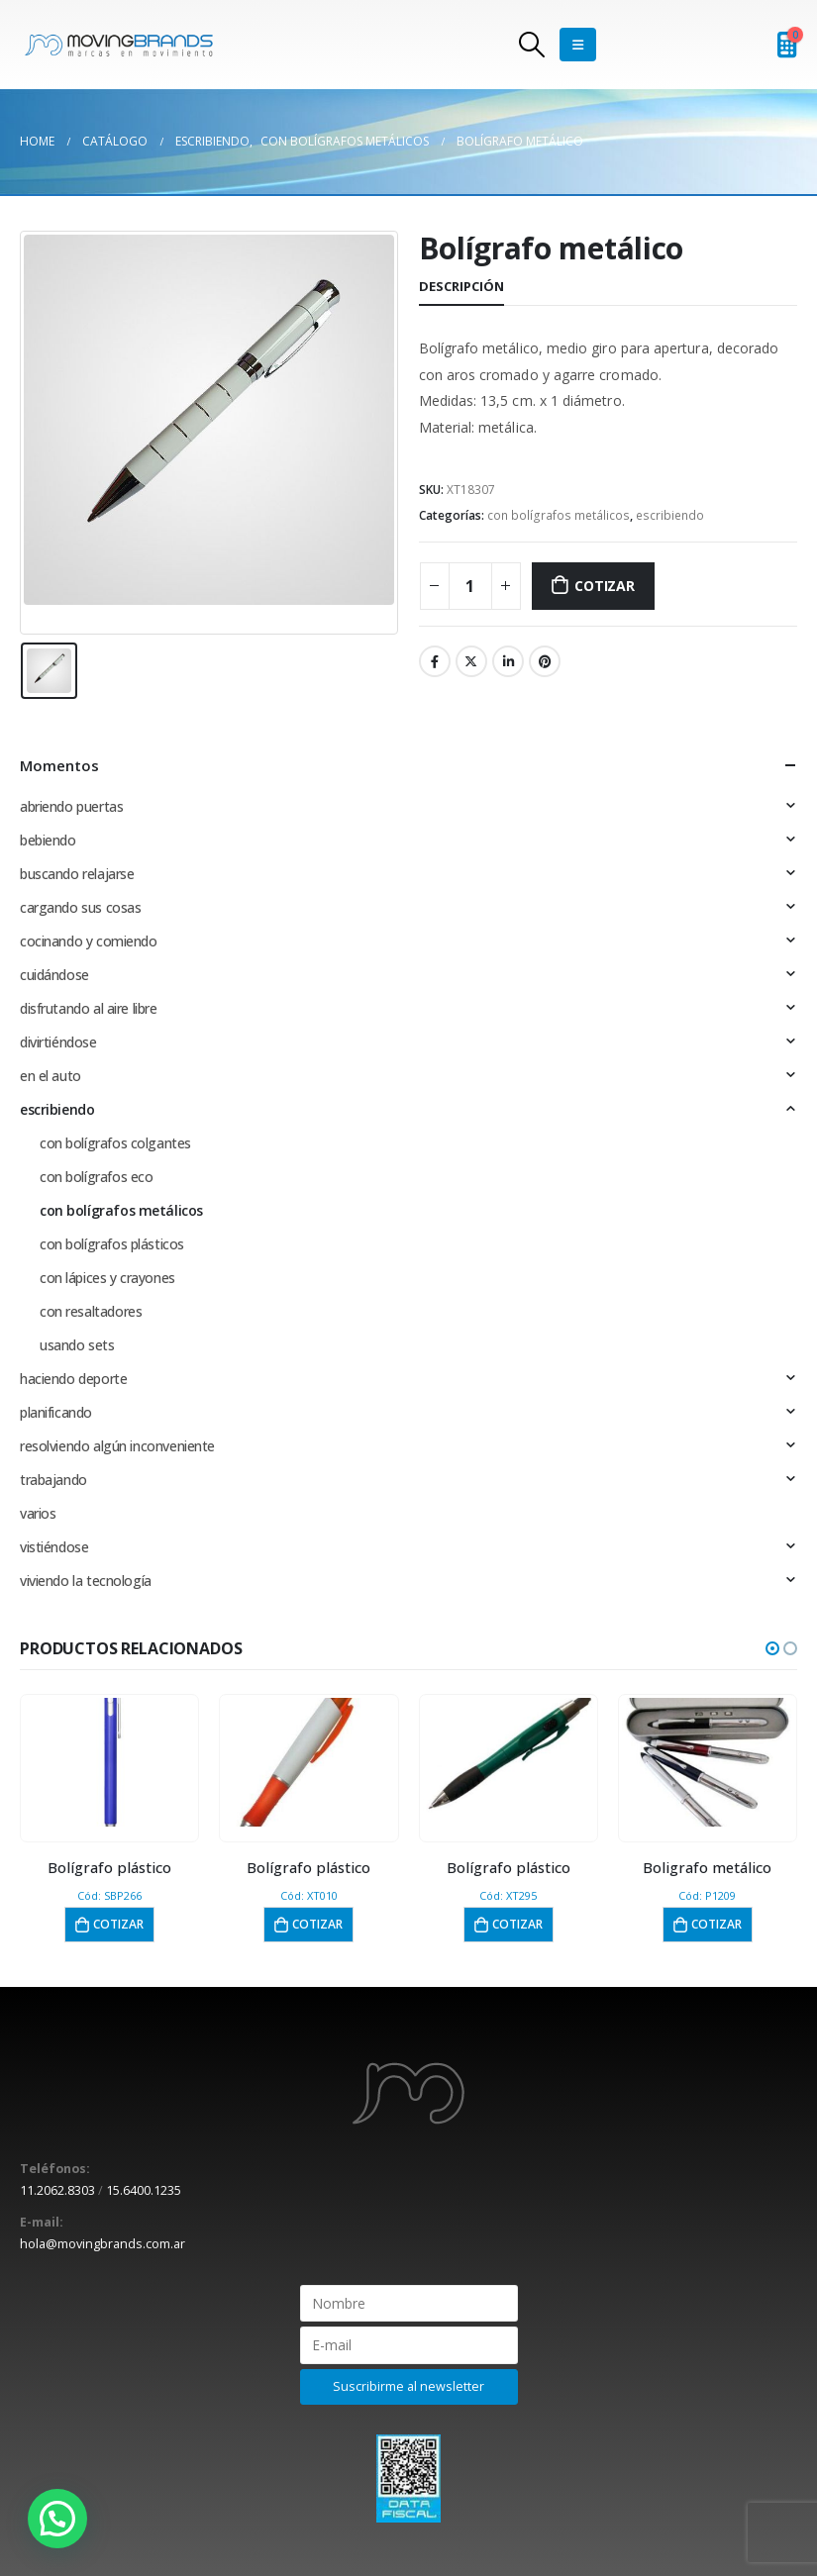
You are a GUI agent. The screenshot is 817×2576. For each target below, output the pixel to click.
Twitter (471, 661)
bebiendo (48, 840)
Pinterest (545, 661)
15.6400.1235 (143, 2190)
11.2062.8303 (57, 2190)
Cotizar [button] (118, 1924)
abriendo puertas (71, 806)
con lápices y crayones (107, 1277)
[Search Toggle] (531, 44)
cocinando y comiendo (88, 941)
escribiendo (670, 515)
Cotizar (604, 585)
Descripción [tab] (461, 286)
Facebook (435, 661)
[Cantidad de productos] (470, 586)
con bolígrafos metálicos (558, 515)
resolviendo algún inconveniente (117, 1446)
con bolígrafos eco (96, 1176)
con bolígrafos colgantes (115, 1143)
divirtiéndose (58, 1042)
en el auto (50, 1075)
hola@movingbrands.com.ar (102, 2243)
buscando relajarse (77, 873)
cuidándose (54, 974)
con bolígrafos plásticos (112, 1244)
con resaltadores (91, 1311)
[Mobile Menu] (578, 44)
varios (37, 1513)
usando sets (77, 1345)
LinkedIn (508, 661)
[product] (109, 1762)
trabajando (53, 1479)
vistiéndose (54, 1546)
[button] (772, 1648)
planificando (56, 1412)
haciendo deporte (73, 1378)
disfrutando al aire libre (88, 1008)
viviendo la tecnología (86, 1580)
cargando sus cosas (80, 907)
